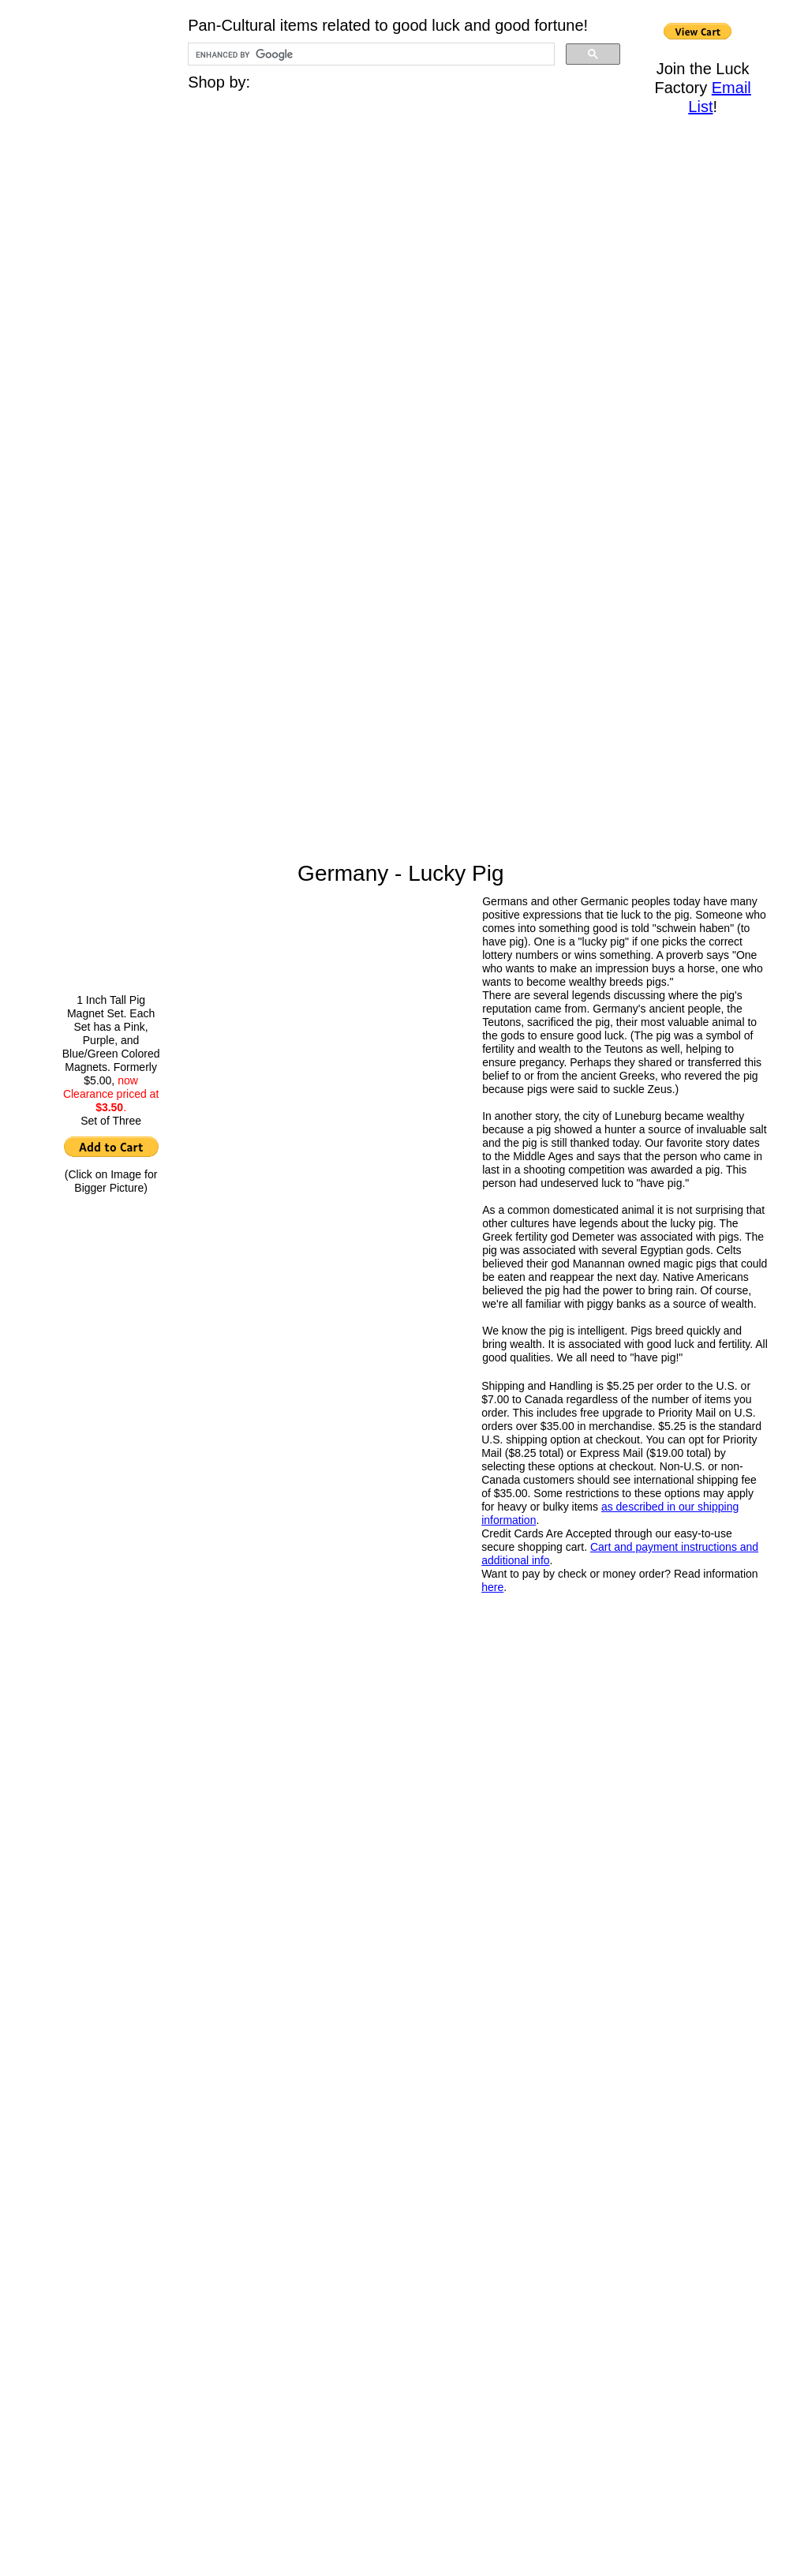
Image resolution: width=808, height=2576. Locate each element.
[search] (370, 54)
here (492, 1587)
